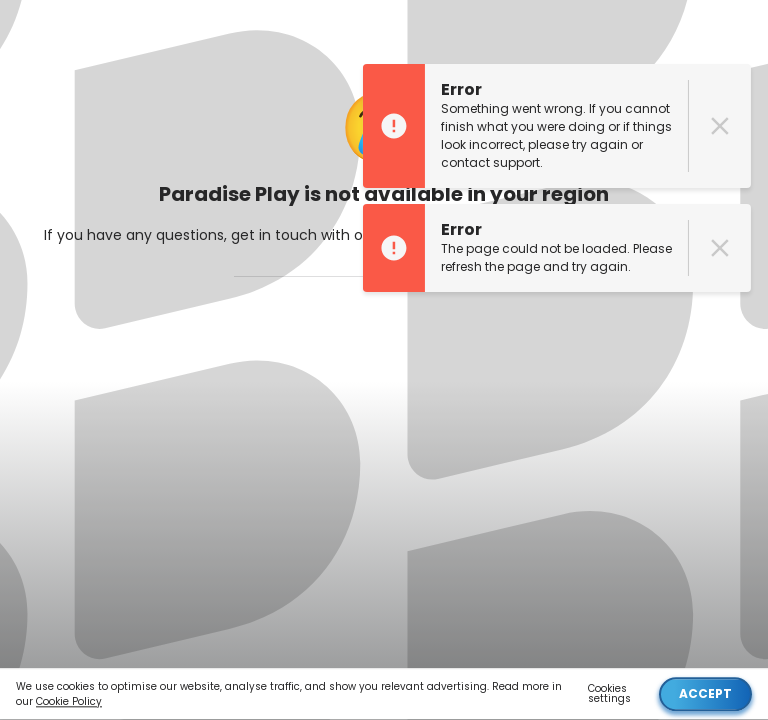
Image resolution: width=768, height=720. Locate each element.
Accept (705, 694)
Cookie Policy (69, 702)
